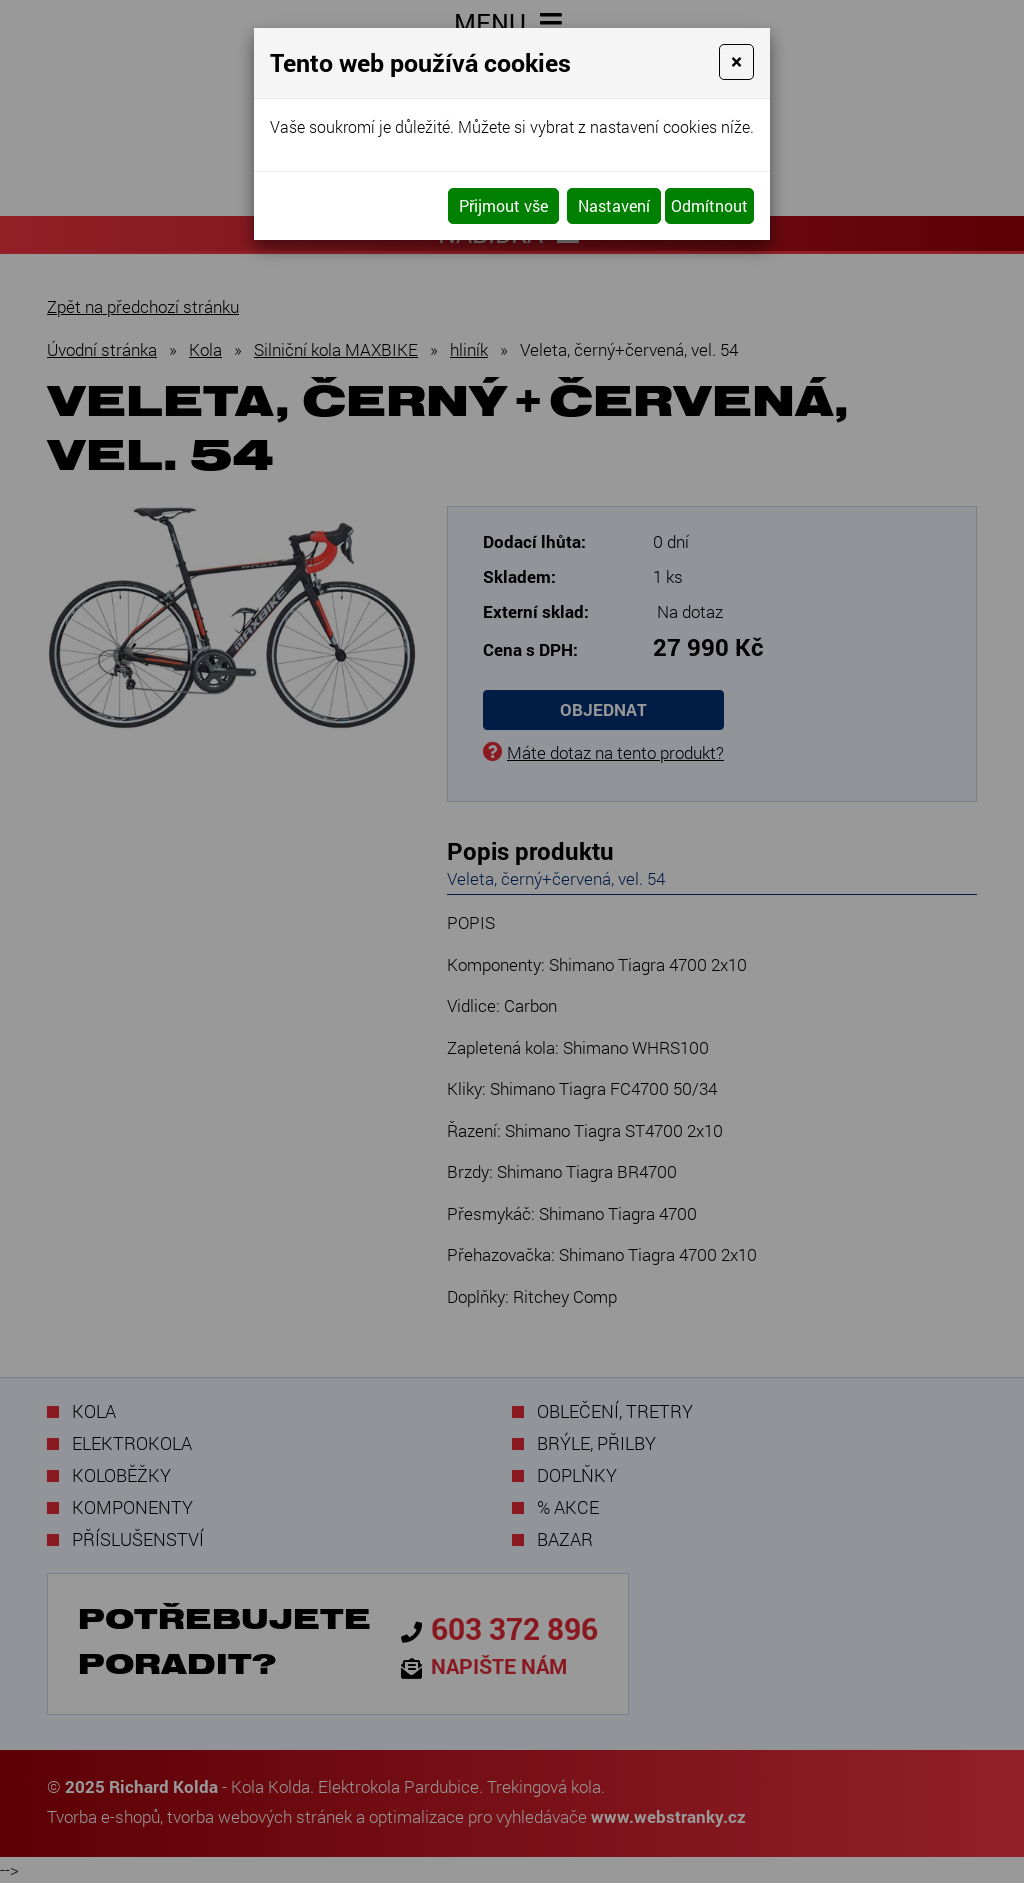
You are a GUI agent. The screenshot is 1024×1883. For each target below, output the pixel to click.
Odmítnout (709, 205)
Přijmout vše (503, 205)
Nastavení (614, 205)
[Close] (736, 62)
